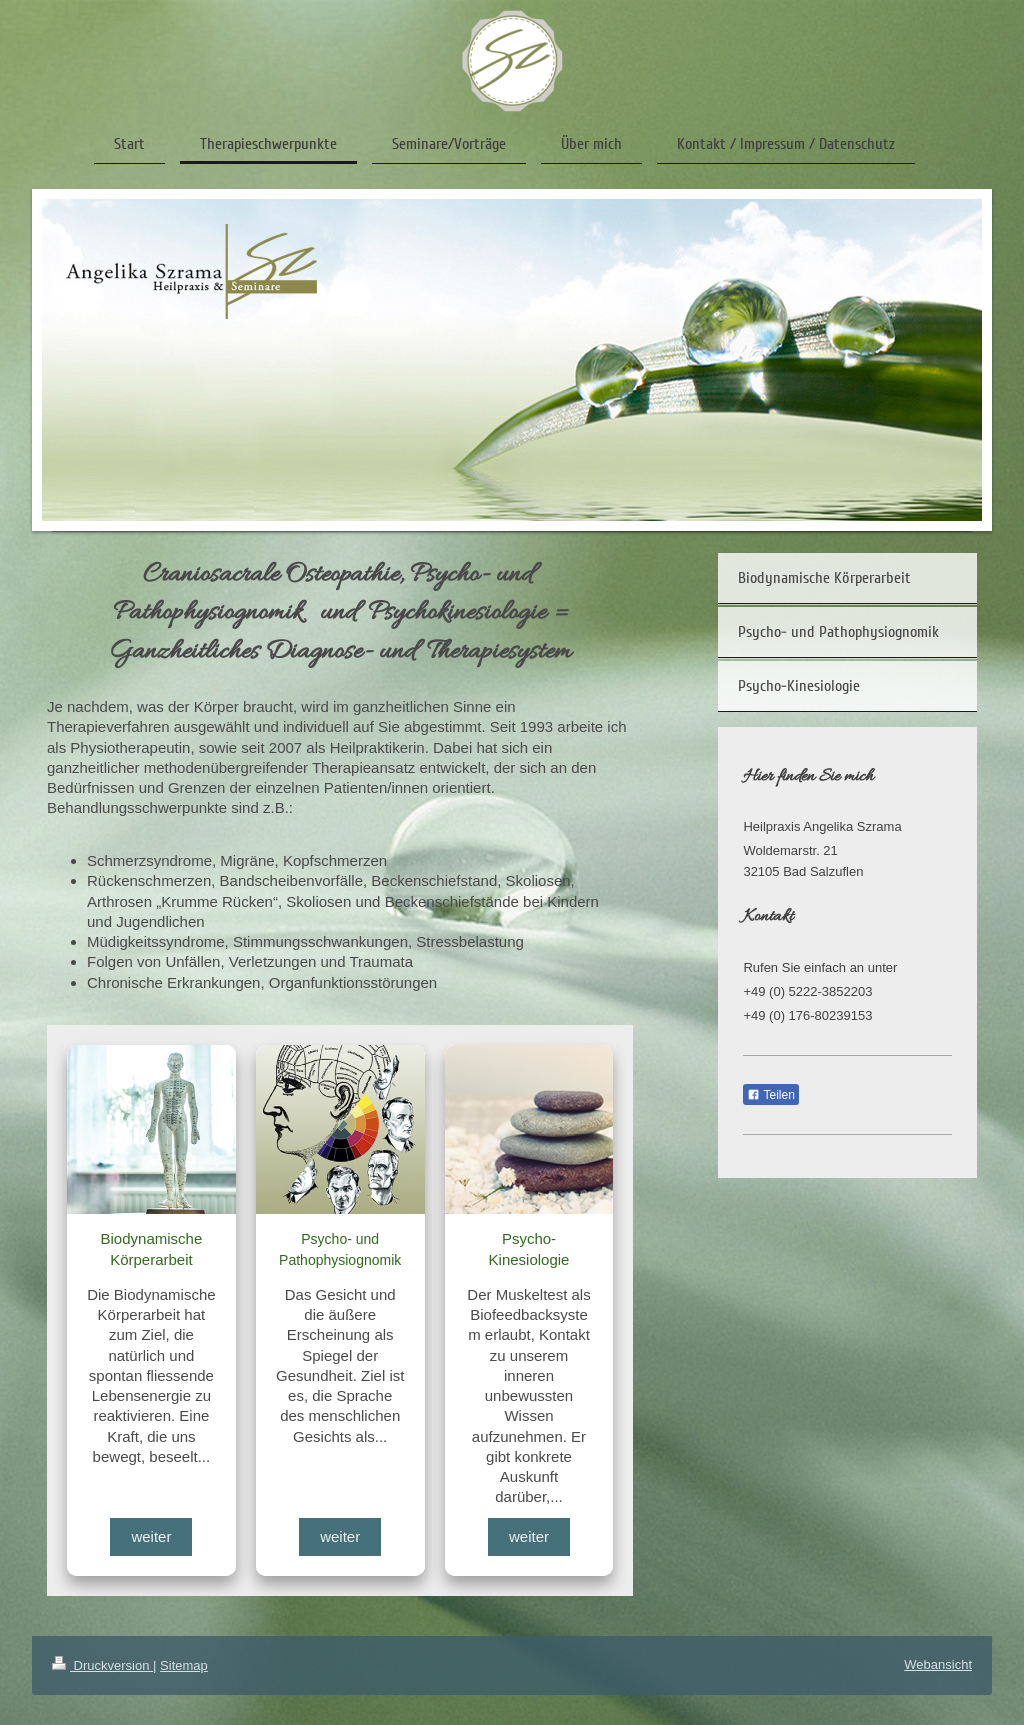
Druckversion (102, 1665)
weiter (151, 1536)
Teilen (770, 1095)
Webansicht (938, 1664)
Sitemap (184, 1665)
